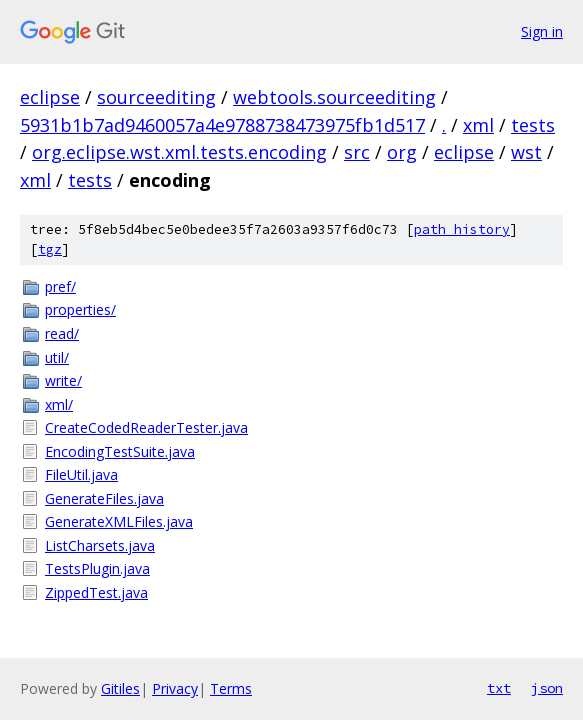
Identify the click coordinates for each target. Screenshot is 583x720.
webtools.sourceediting (334, 97)
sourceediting (156, 97)
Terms (231, 688)
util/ (57, 357)
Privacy (175, 688)
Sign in (542, 31)
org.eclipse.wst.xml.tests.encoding (179, 152)
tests (533, 125)
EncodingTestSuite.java (120, 451)
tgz (50, 249)
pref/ (60, 286)
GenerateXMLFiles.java (119, 521)
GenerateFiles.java (104, 498)
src (357, 152)
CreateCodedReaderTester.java (146, 427)
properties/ (80, 309)
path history (462, 229)
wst (526, 152)
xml (478, 125)
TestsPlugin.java (97, 568)
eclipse (50, 97)
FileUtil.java (81, 474)
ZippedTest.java (96, 592)
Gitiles (120, 688)
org (402, 152)
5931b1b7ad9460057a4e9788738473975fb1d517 (222, 125)
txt (499, 688)
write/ (63, 380)
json (547, 688)
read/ (62, 333)
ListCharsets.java (100, 545)
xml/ (59, 404)
